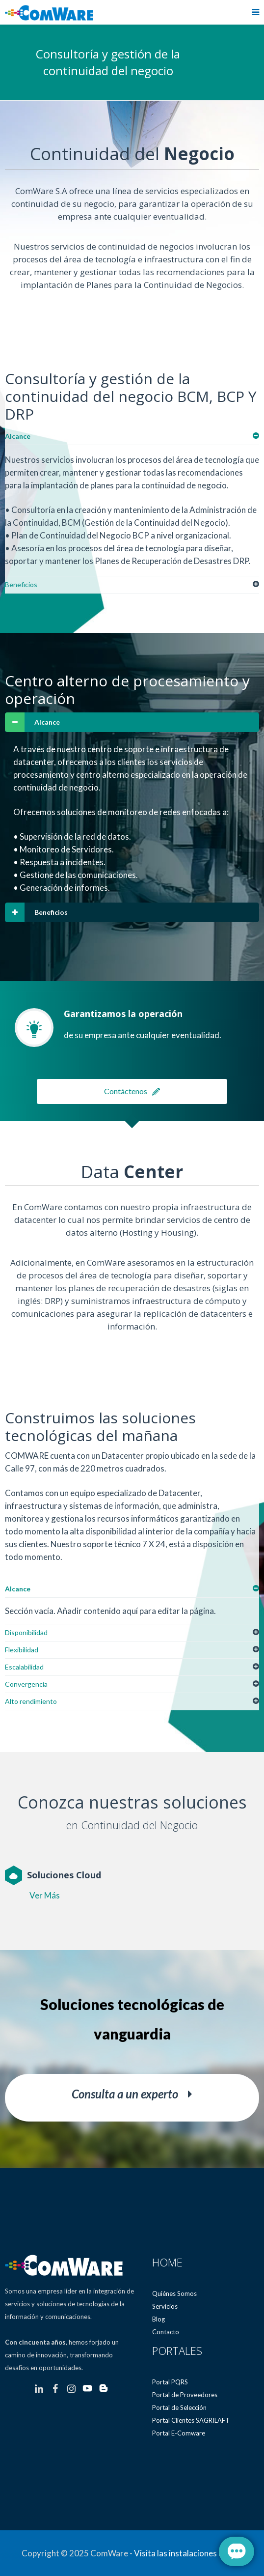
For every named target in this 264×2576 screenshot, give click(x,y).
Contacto (165, 2332)
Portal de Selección (179, 2407)
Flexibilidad (21, 1649)
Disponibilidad (26, 1632)
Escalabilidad (24, 1667)
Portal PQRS (170, 2382)
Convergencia (26, 1684)
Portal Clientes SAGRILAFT (191, 2420)
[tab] (132, 436)
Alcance (17, 436)
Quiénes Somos (174, 2293)
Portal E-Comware (178, 2433)
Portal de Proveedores (184, 2395)
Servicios (165, 2306)
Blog (158, 2319)
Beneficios (21, 584)
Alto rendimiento (31, 1701)
